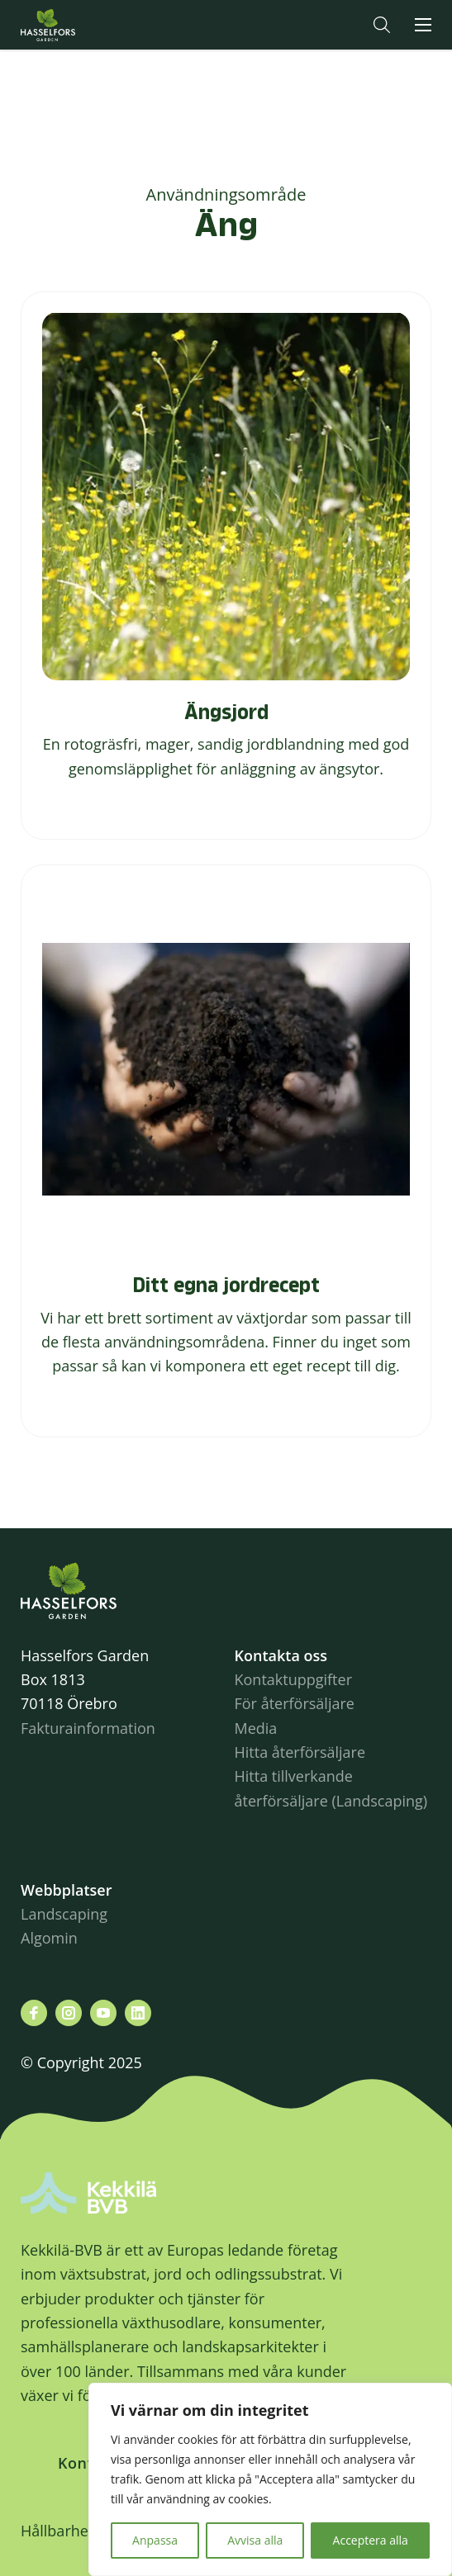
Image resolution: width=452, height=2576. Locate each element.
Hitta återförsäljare (300, 1752)
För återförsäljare (294, 1703)
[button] (381, 25)
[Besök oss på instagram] (68, 2013)
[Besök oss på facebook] (34, 2013)
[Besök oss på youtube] (103, 2013)
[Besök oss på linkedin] (138, 2013)
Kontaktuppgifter (294, 1679)
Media (256, 1728)
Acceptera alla (370, 2540)
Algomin (49, 1938)
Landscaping (64, 1914)
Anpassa (155, 2540)
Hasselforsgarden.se (73, 24)
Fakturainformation (88, 1728)
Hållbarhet (57, 2530)
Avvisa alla (255, 2540)
